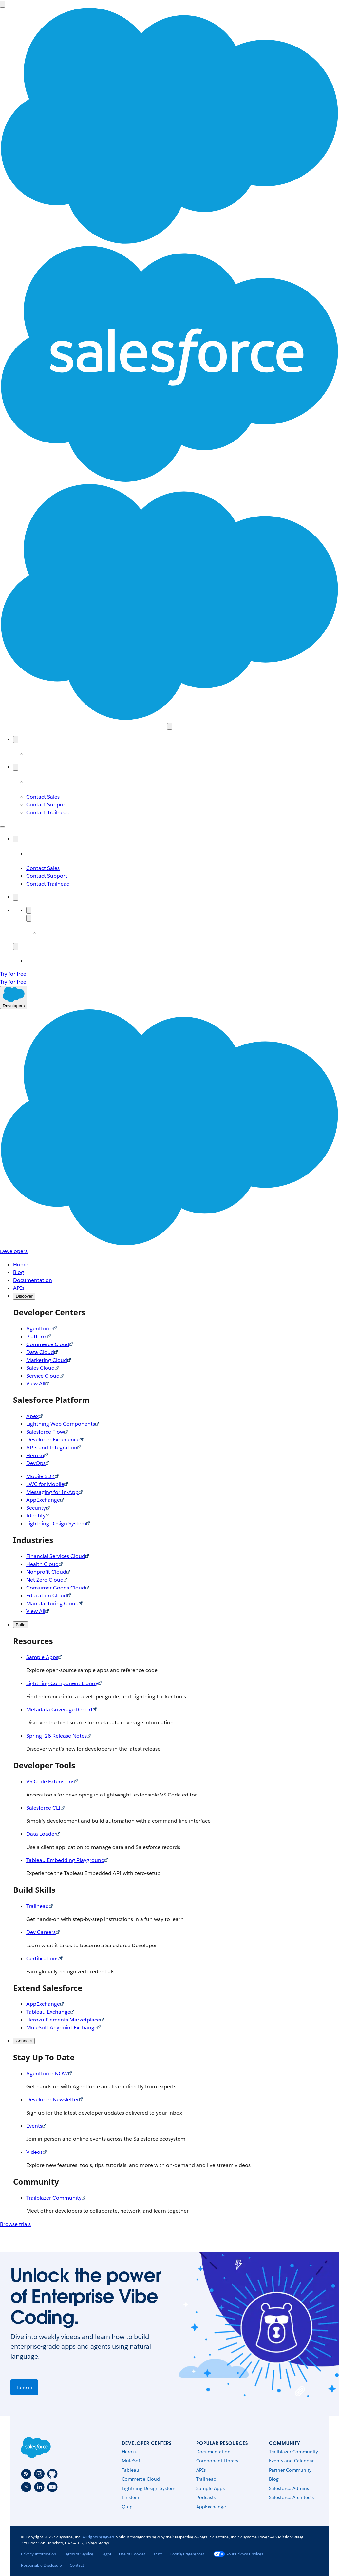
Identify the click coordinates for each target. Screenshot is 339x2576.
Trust (157, 2554)
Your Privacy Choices (238, 2554)
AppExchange (211, 2507)
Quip (127, 2507)
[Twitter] (26, 2487)
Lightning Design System (148, 2488)
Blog (274, 2479)
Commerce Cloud (141, 2479)
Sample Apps (210, 2488)
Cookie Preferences (187, 2554)
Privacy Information (38, 2554)
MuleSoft (132, 2461)
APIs (201, 2470)
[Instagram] (39, 2474)
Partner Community (290, 2470)
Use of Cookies (132, 2554)
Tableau (130, 2470)
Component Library (217, 2461)
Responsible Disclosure (41, 2565)
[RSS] (26, 2474)
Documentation (213, 2451)
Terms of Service (78, 2554)
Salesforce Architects (291, 2497)
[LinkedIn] (39, 2487)
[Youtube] (52, 2487)
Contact (77, 2565)
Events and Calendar (291, 2461)
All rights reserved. (98, 2537)
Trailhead (206, 2479)
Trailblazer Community (293, 2451)
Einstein (130, 2497)
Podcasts (206, 2497)
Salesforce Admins (289, 2488)
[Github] (52, 2474)
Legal (106, 2554)
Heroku (130, 2451)
